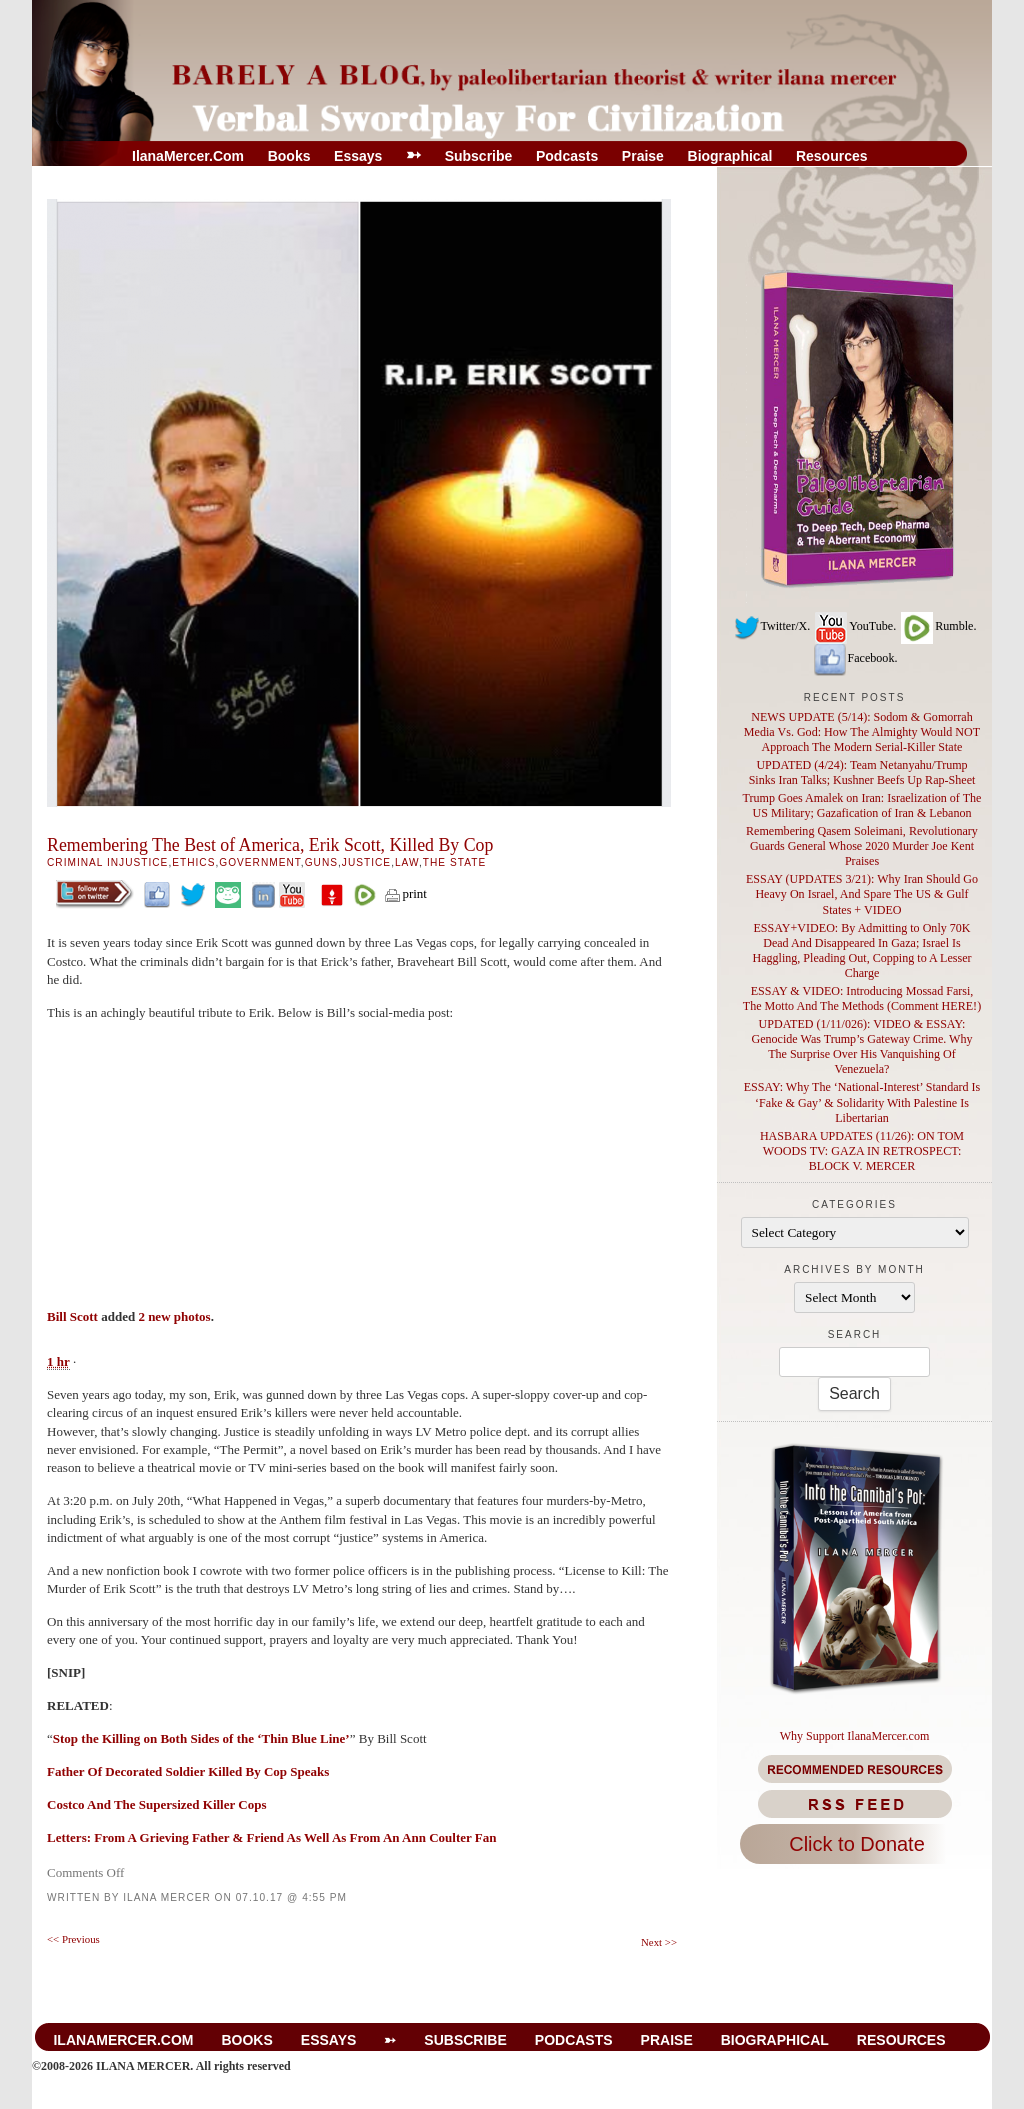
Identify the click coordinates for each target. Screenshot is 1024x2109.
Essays (358, 156)
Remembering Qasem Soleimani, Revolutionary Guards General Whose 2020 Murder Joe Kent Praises (862, 846)
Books (289, 156)
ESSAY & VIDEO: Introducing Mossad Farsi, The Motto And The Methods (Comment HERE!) (862, 998)
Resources (832, 156)
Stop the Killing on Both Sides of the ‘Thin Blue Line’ (201, 1738)
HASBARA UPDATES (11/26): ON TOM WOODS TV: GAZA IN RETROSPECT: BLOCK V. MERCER (862, 1151)
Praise (643, 156)
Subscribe (479, 156)
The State (454, 862)
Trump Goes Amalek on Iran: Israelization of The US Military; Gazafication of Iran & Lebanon (862, 805)
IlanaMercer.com (188, 156)
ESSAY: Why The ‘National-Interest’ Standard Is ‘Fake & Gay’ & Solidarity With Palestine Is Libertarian (862, 1102)
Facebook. (855, 658)
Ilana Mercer (167, 1897)
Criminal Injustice (107, 862)
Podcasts (567, 156)
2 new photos (174, 1316)
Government (260, 862)
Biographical (730, 156)
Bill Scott (72, 1316)
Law (407, 862)
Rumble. (937, 626)
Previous (73, 1939)
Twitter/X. (772, 626)
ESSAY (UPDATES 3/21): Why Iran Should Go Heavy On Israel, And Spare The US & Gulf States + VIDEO (862, 894)
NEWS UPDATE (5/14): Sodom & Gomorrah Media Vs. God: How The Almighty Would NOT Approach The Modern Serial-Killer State (862, 732)
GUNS (321, 862)
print (405, 893)
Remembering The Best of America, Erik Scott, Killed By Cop (270, 845)
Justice (366, 862)
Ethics (193, 862)
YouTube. (854, 626)
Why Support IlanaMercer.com (855, 1736)
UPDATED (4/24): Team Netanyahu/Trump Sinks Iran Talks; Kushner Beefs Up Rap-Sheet (862, 772)
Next (659, 1942)
